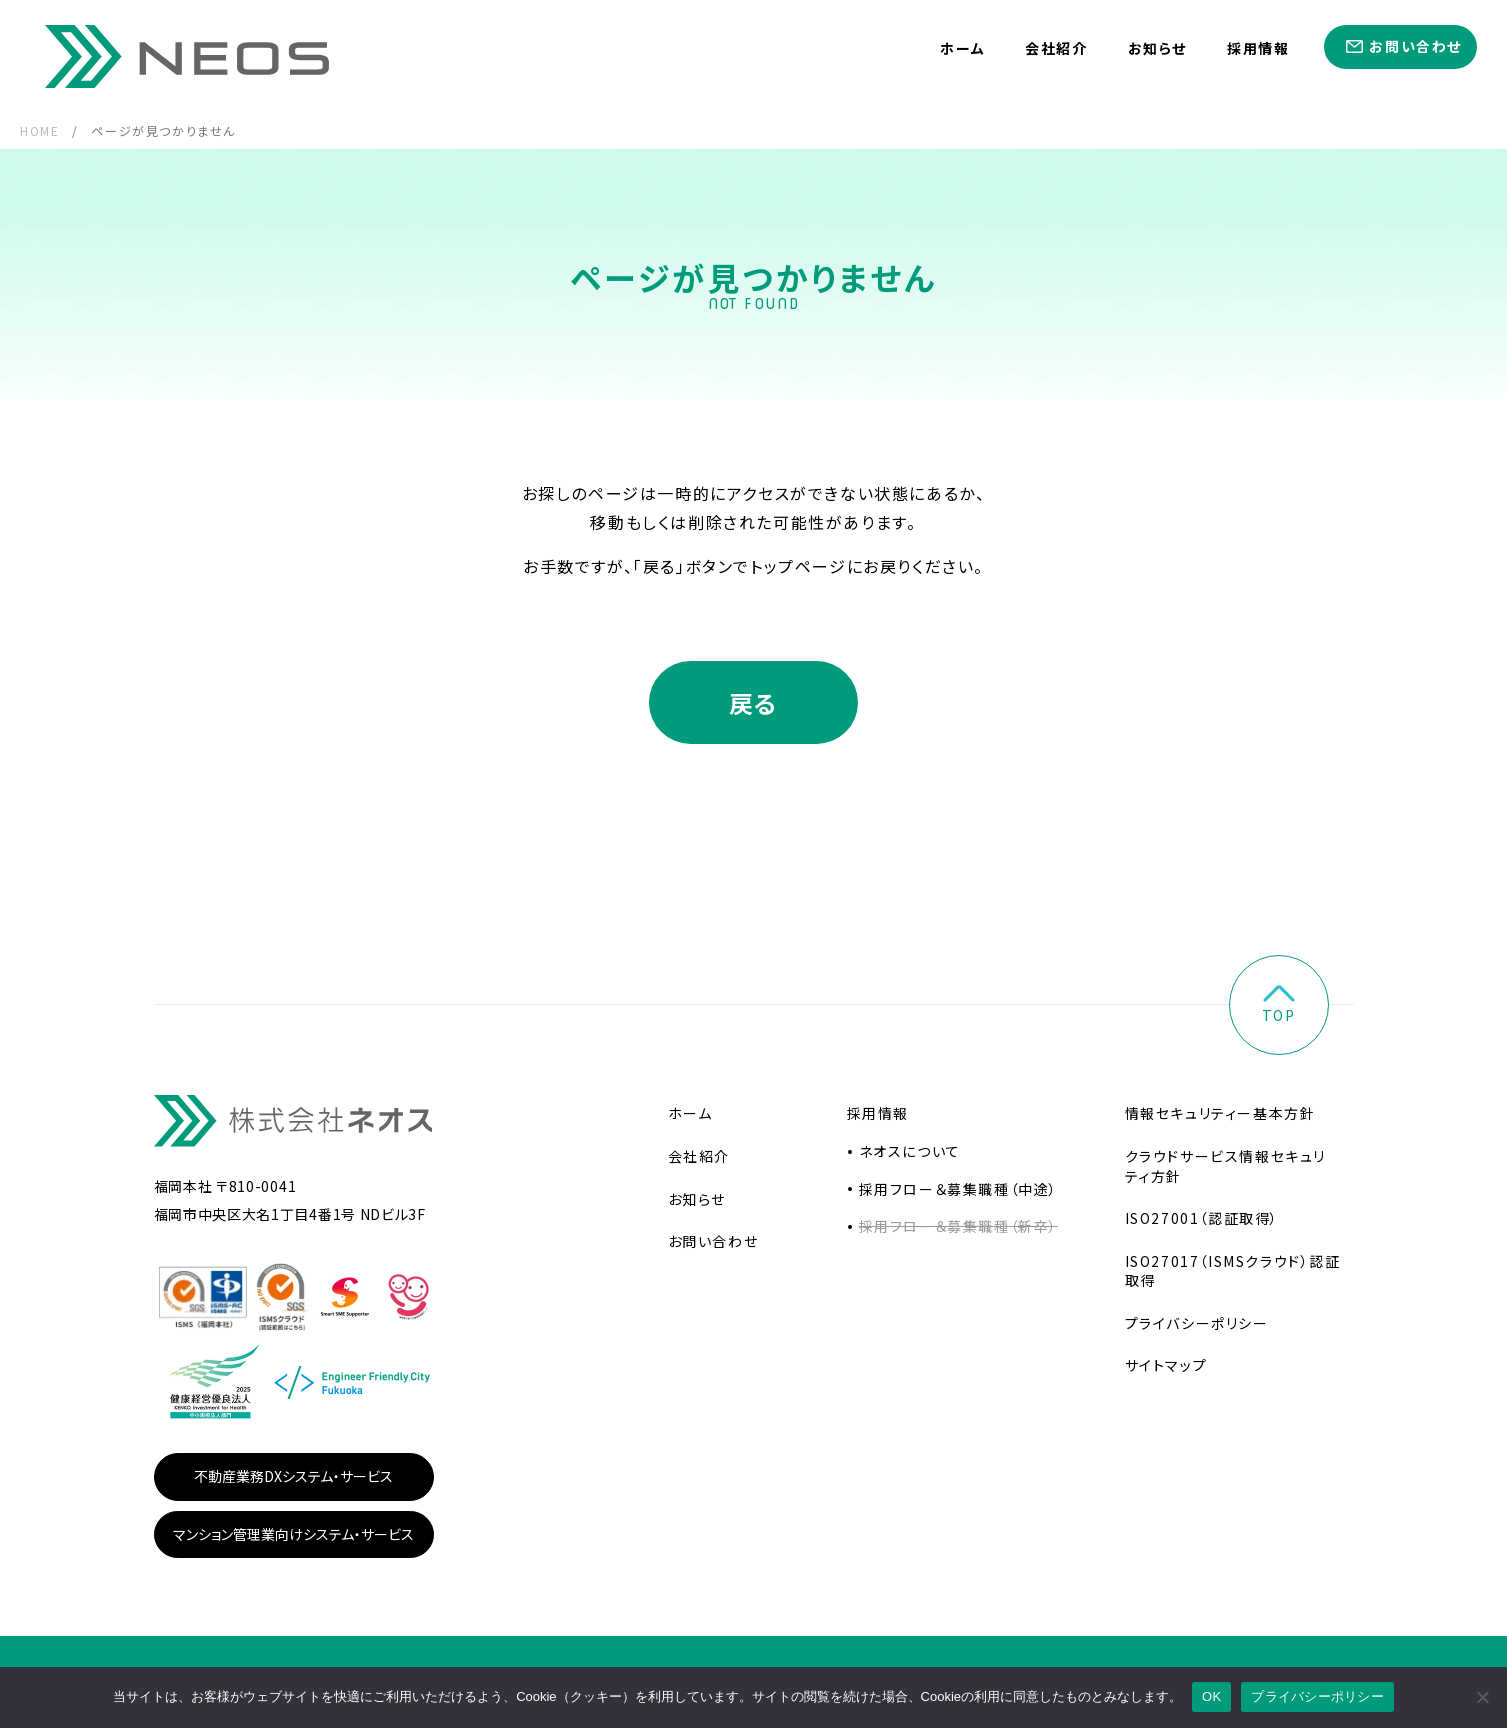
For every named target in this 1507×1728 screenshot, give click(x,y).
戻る (753, 703)
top (1279, 1006)
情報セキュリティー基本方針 (1220, 1114)
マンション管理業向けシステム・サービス (293, 1535)
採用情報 (1258, 48)
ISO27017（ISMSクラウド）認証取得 (1233, 1272)
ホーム (962, 48)
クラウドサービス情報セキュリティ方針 (1225, 1167)
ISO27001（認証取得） (1202, 1219)
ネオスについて (910, 1152)
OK (1211, 1696)
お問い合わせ (1415, 46)
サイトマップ (1166, 1366)
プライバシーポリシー (1197, 1324)
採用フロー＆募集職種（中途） (958, 1190)
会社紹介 (1056, 48)
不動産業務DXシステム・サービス (293, 1477)
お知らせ (1157, 48)
